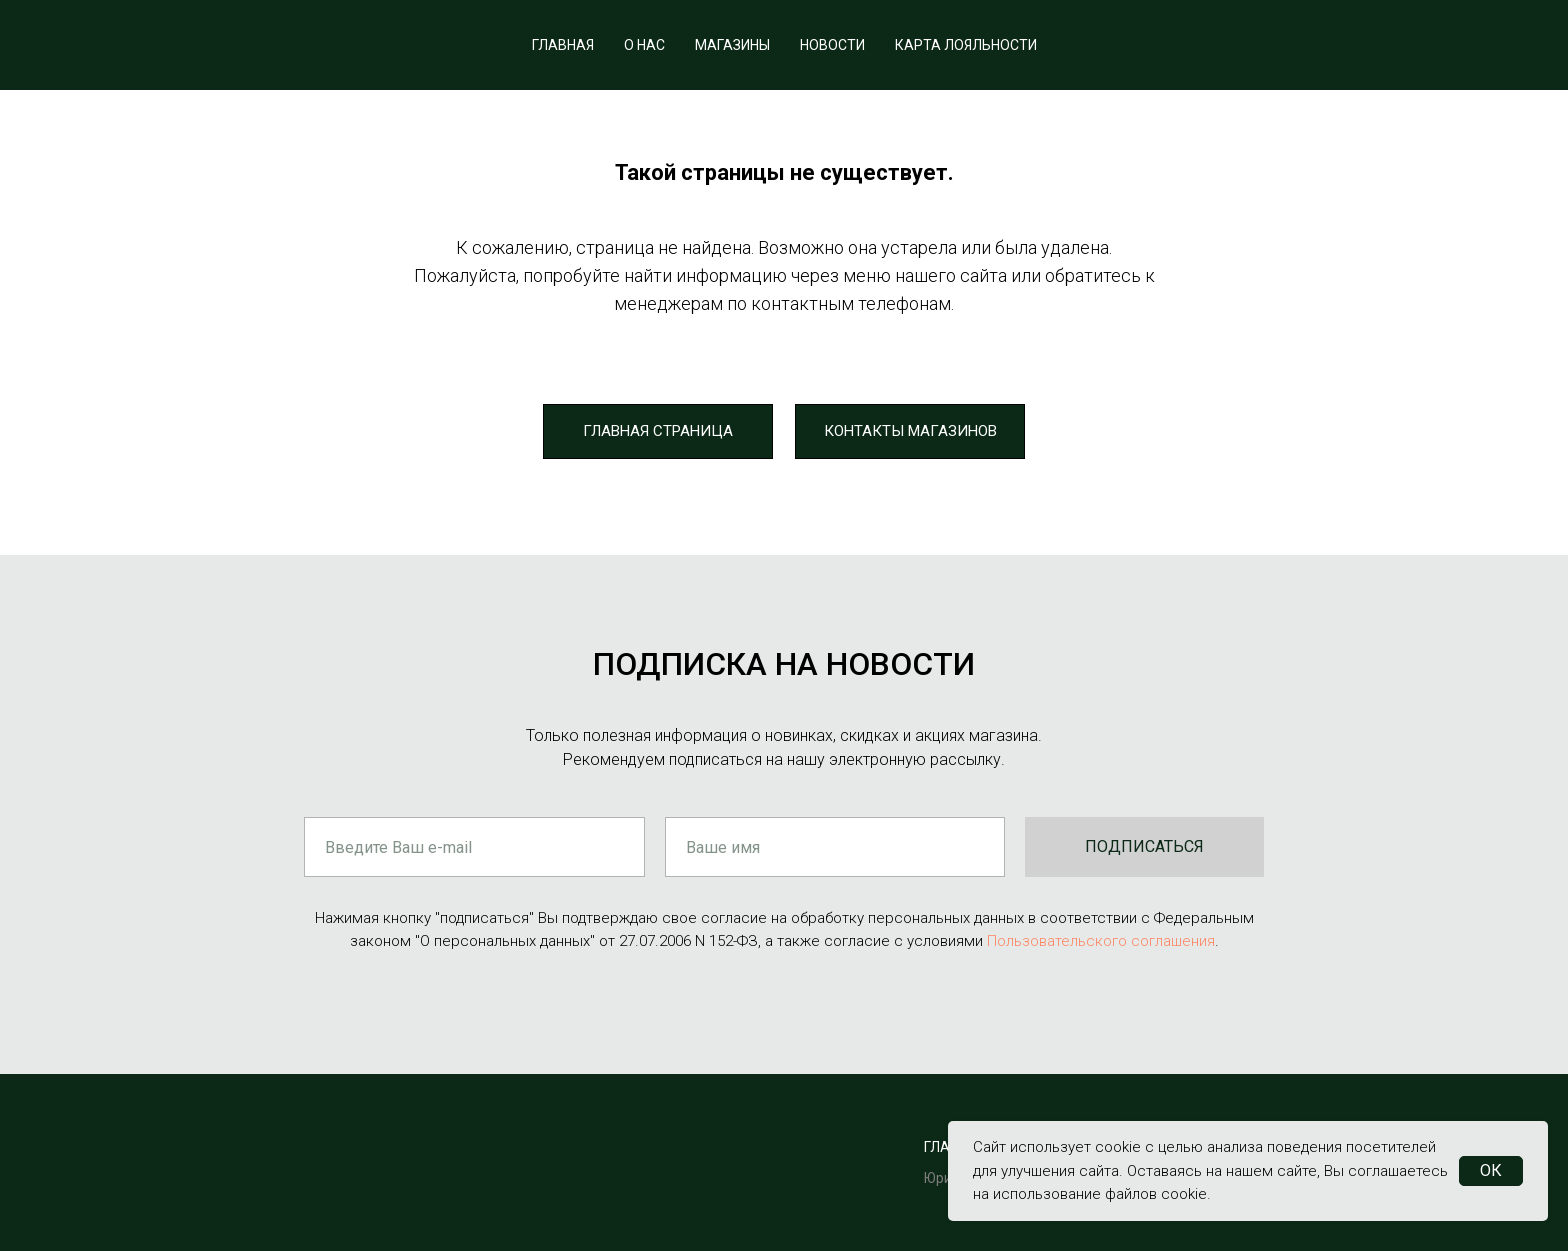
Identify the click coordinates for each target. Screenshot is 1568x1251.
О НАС (644, 45)
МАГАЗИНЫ (732, 45)
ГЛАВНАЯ (563, 45)
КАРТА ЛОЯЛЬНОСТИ (966, 45)
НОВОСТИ (832, 45)
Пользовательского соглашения (1101, 941)
